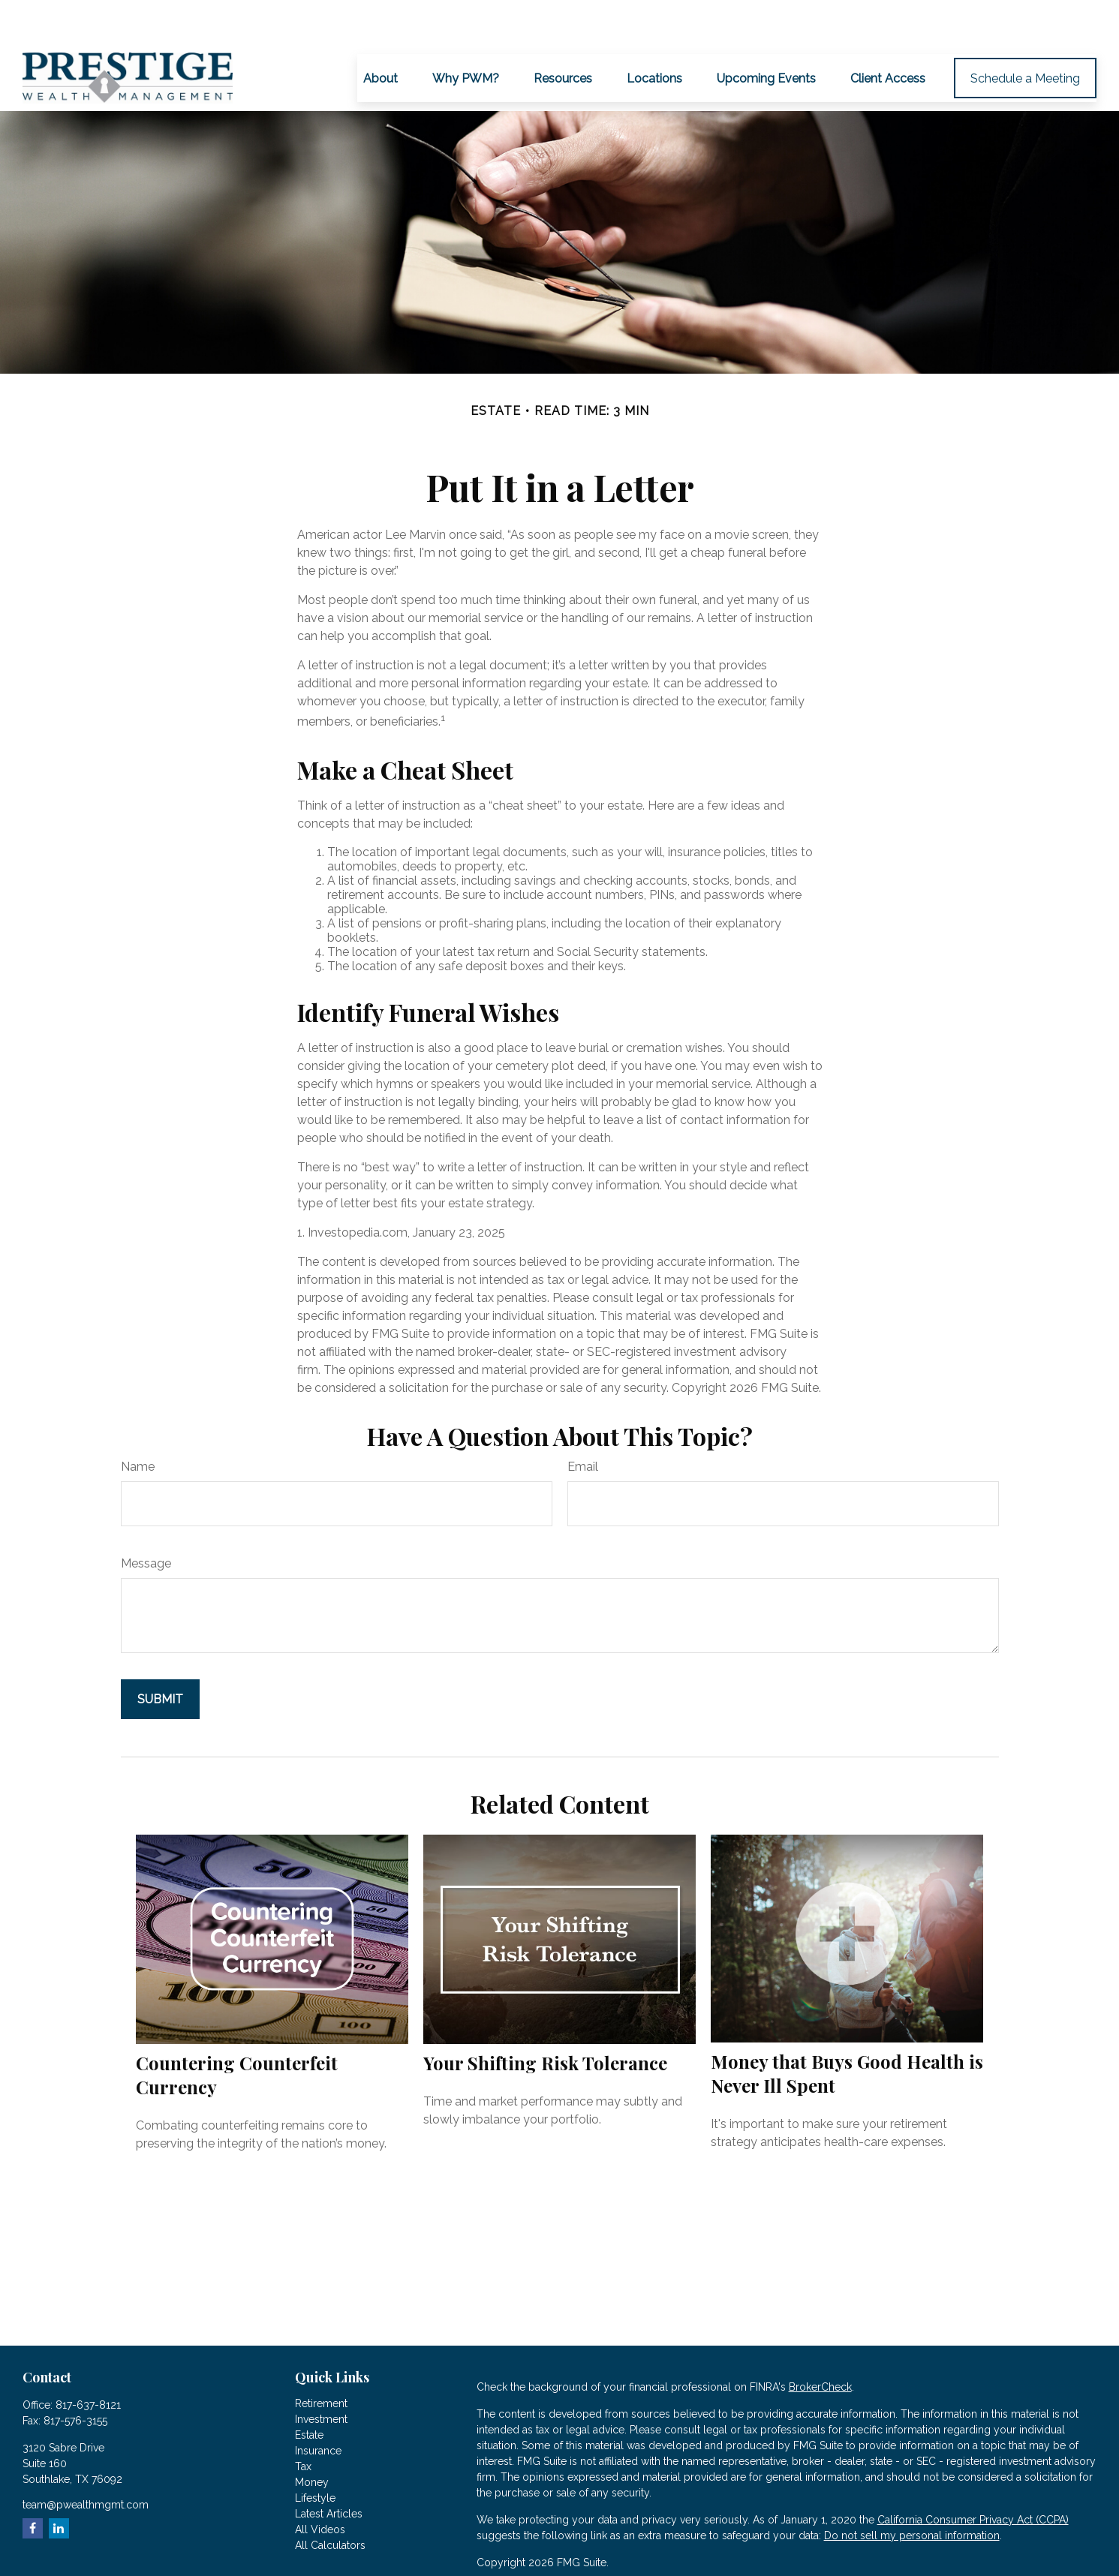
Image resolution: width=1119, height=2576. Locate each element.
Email (582, 1421)
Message (146, 1518)
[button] (380, 33)
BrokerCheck (820, 2342)
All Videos (320, 2484)
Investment (321, 2374)
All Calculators (330, 2500)
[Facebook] (33, 2483)
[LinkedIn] (59, 2483)
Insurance (318, 2406)
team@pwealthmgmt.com (86, 2460)
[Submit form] (160, 1654)
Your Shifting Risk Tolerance (545, 2018)
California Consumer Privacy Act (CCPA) (973, 2475)
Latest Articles (328, 2469)
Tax (303, 2421)
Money (312, 2437)
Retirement (321, 2358)
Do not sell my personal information (912, 2490)
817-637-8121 (88, 2360)
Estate (309, 2390)
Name (138, 1421)
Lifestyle (315, 2453)
